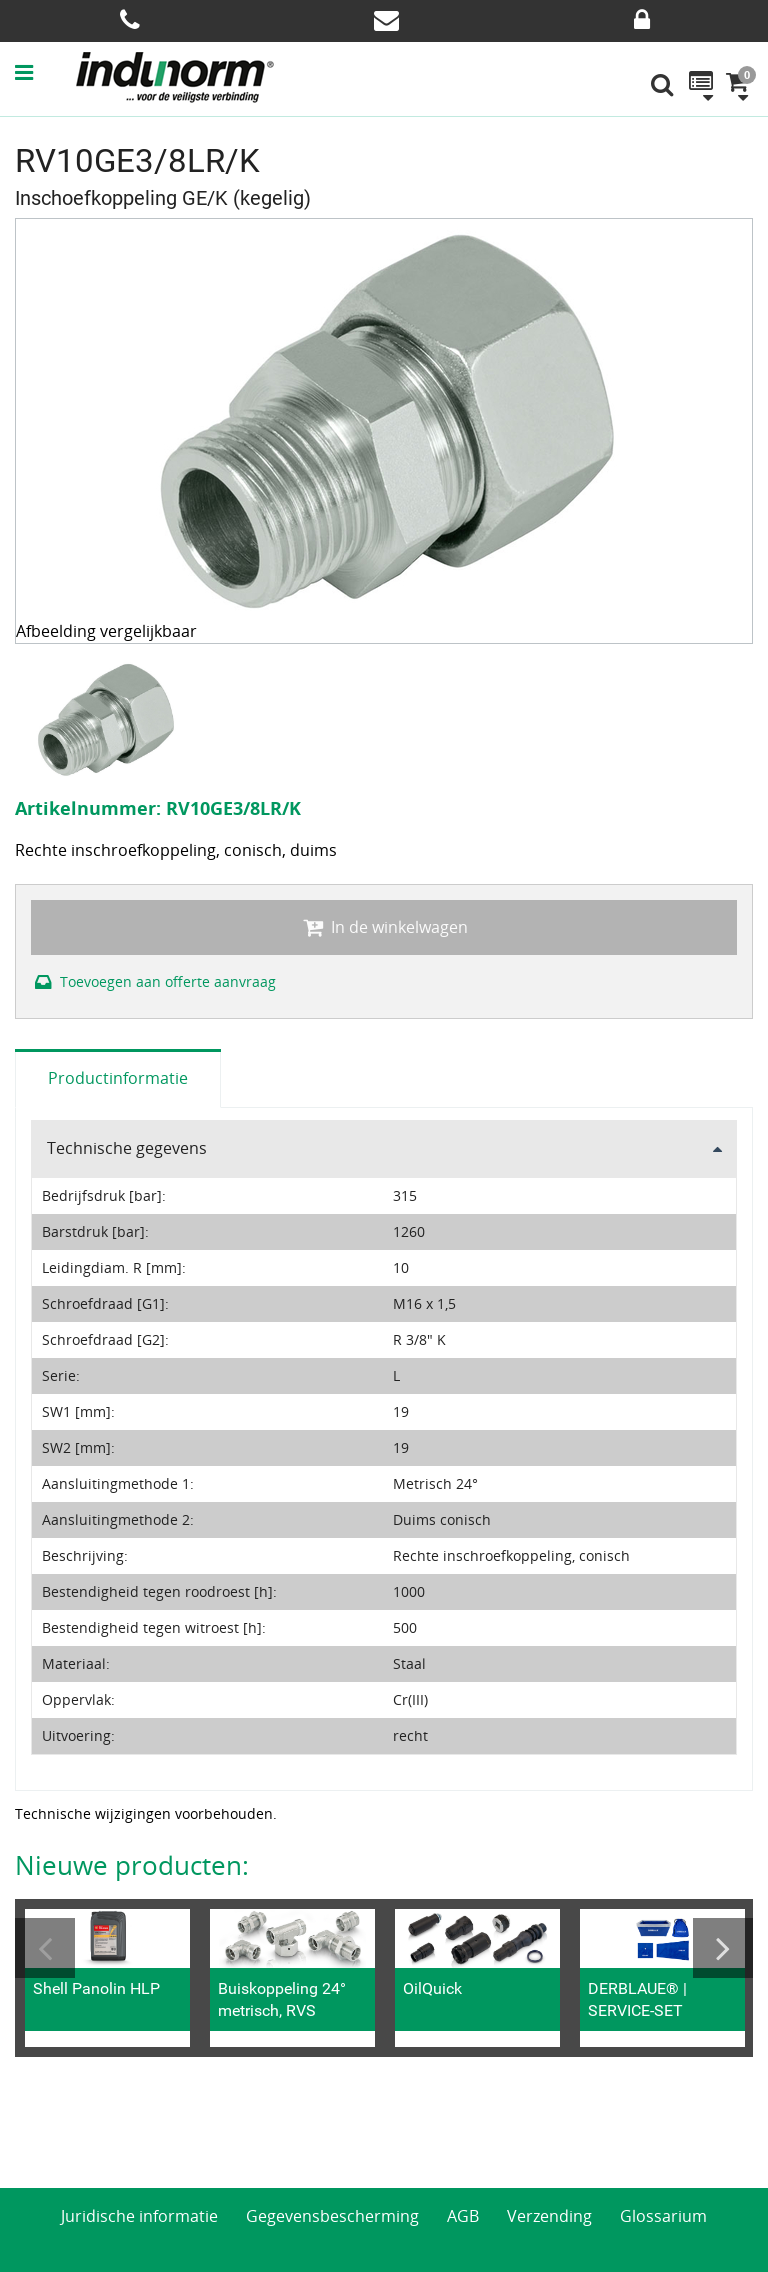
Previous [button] (45, 1948)
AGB (463, 2216)
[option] (107, 719)
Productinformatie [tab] (118, 1078)
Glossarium (663, 2216)
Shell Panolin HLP (96, 1988)
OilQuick (432, 1988)
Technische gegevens (127, 1148)
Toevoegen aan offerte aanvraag (153, 981)
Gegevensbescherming (332, 2216)
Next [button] (723, 1948)
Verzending (549, 2216)
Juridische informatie (139, 2216)
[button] (44, 72)
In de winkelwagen (384, 927)
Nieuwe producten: (132, 1865)
